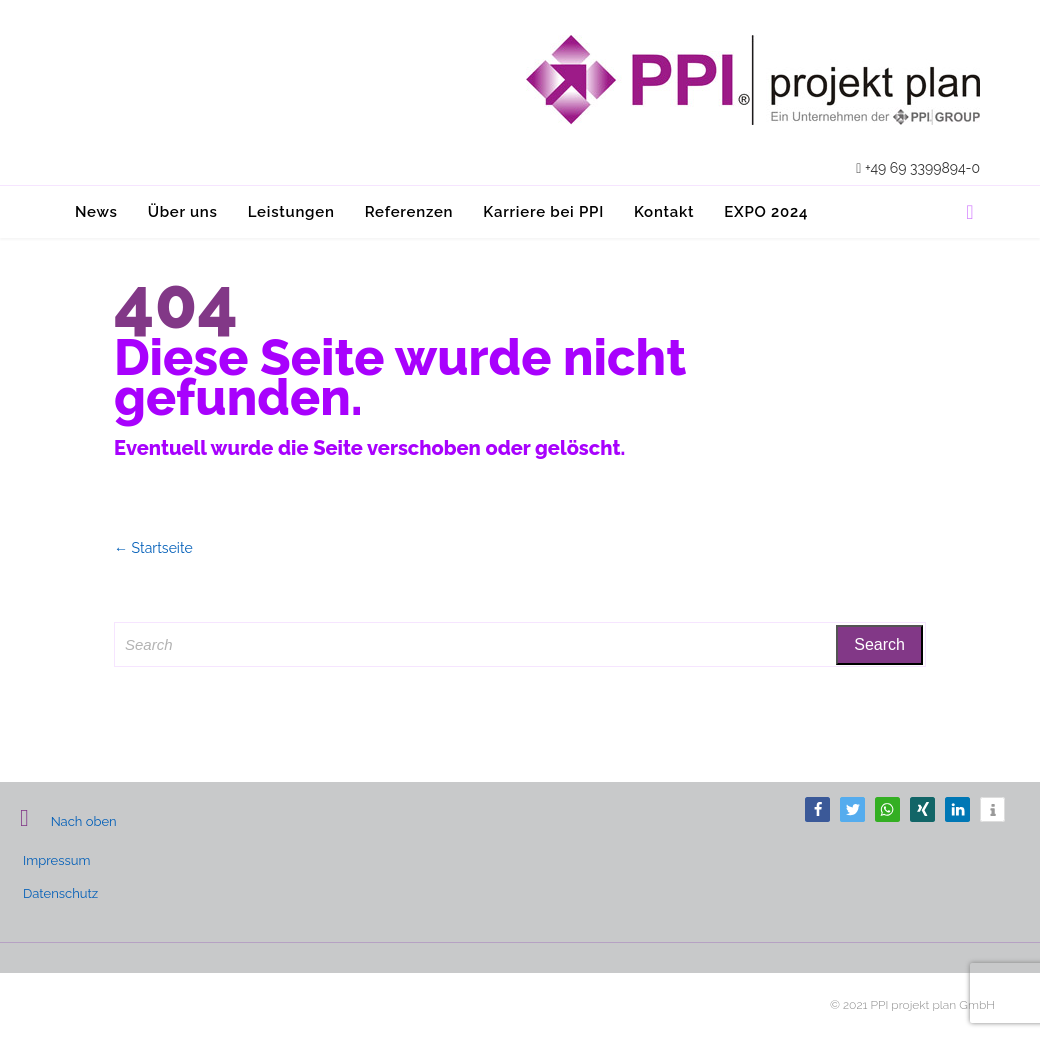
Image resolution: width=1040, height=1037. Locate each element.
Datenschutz (60, 893)
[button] (817, 809)
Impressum (56, 860)
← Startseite (153, 548)
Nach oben (68, 821)
